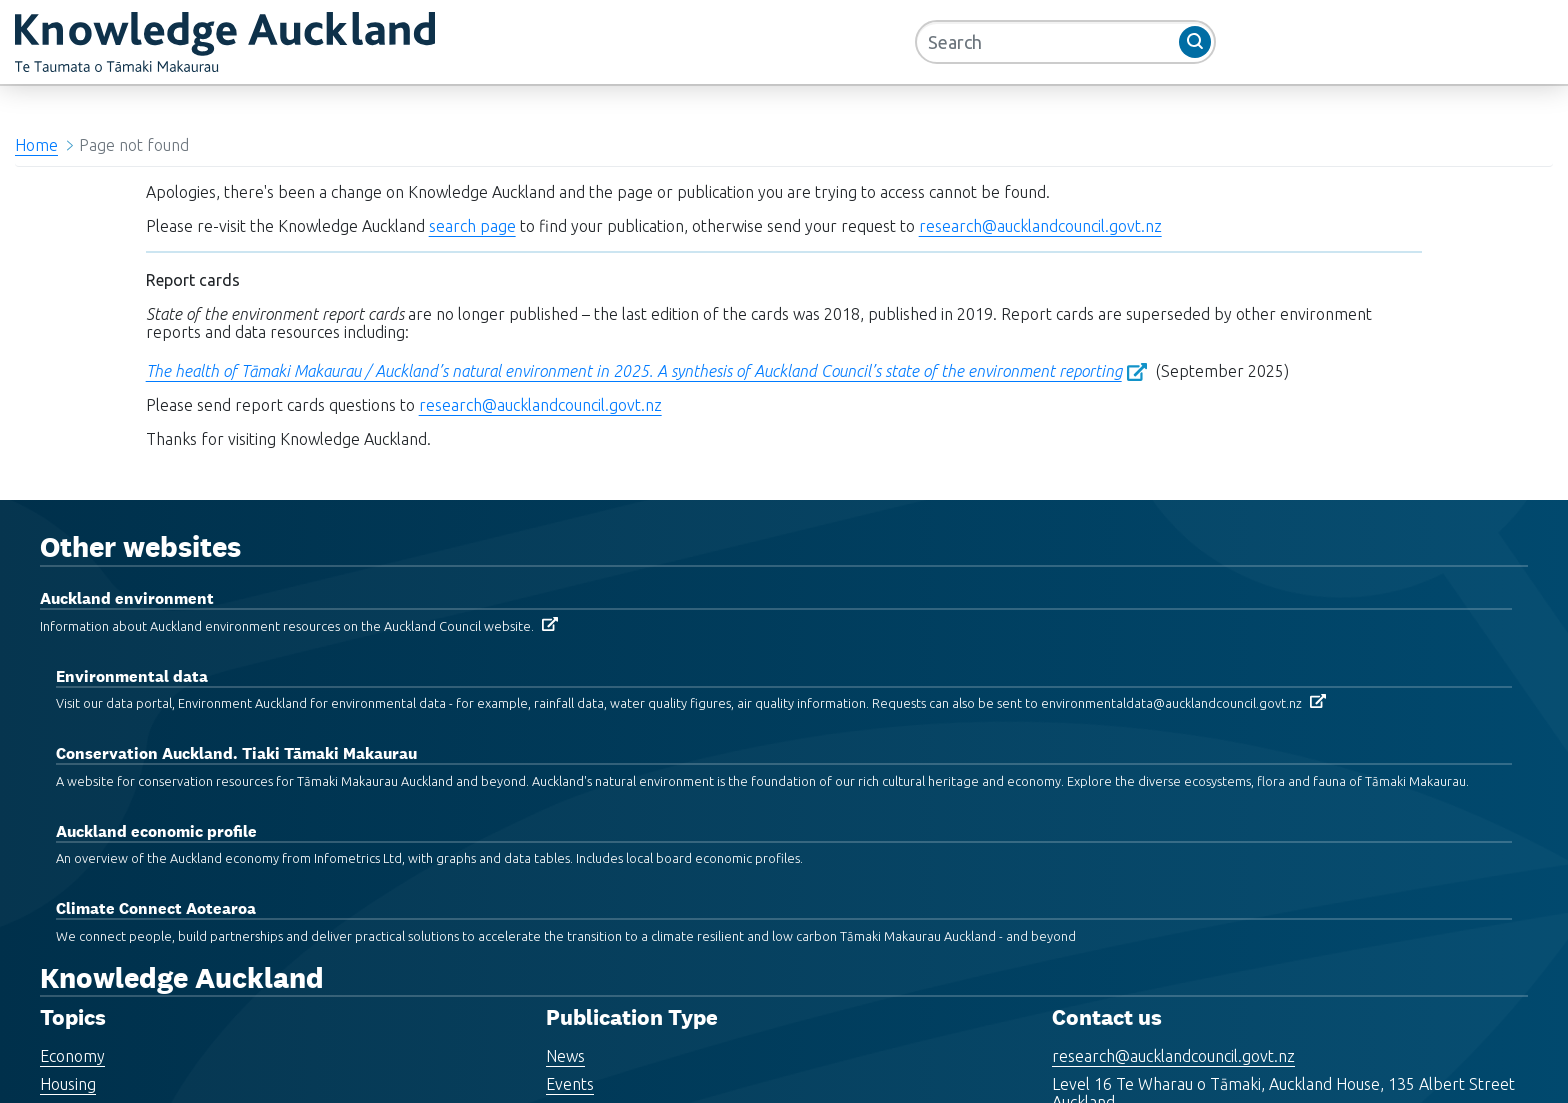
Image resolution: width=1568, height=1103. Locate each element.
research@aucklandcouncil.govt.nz (1040, 226)
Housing (68, 1084)
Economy (72, 1056)
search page (472, 226)
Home (36, 145)
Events (570, 1084)
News (565, 1056)
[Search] (1065, 42)
